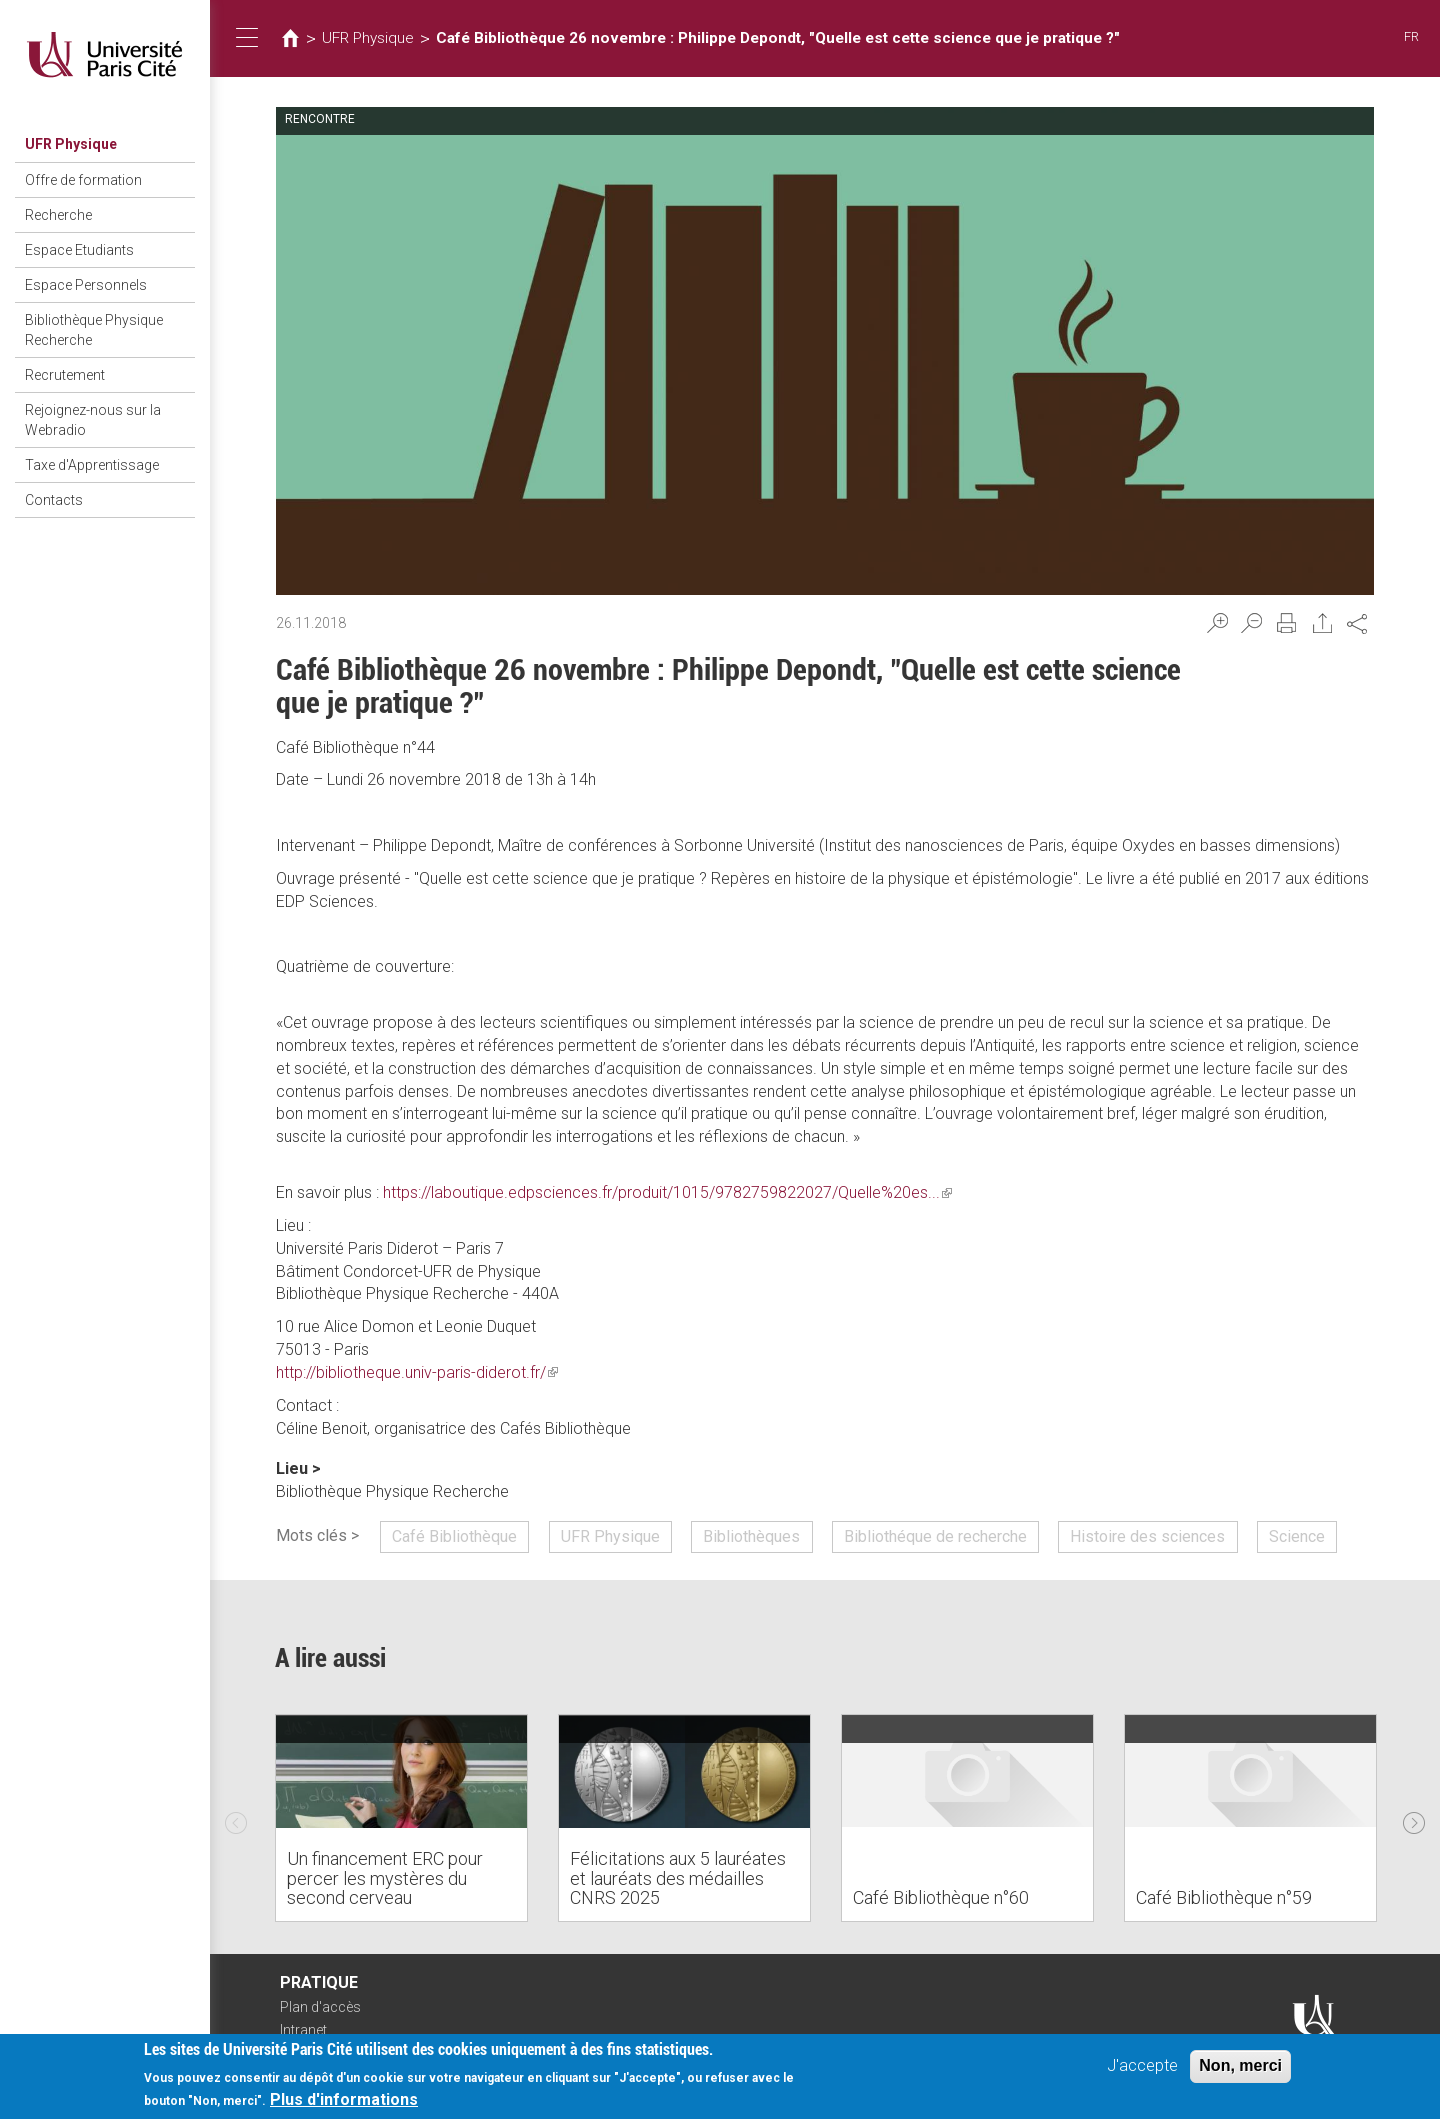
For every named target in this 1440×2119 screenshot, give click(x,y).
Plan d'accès (320, 2007)
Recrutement (65, 375)
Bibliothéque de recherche (935, 1536)
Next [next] (1414, 1818)
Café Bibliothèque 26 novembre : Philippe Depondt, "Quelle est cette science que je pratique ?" (778, 38)
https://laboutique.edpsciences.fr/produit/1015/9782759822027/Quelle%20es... (667, 1192)
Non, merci (1240, 2068)
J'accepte (1142, 2068)
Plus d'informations (344, 2102)
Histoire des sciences (1147, 1536)
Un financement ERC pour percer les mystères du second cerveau (385, 1878)
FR (1411, 36)
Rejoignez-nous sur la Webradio (93, 420)
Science (1297, 1536)
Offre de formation (83, 180)
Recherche (58, 215)
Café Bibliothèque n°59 (1224, 1897)
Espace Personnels (86, 285)
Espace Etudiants (79, 250)
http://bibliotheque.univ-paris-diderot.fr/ (417, 1372)
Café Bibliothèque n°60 (941, 1897)
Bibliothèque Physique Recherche (94, 330)
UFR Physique (71, 144)
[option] (401, 1818)
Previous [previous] (236, 1818)
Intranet (303, 2030)
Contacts (54, 500)
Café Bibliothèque (454, 1536)
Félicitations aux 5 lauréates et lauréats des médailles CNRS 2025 (678, 1878)
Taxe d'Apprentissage (92, 465)
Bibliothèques (751, 1536)
